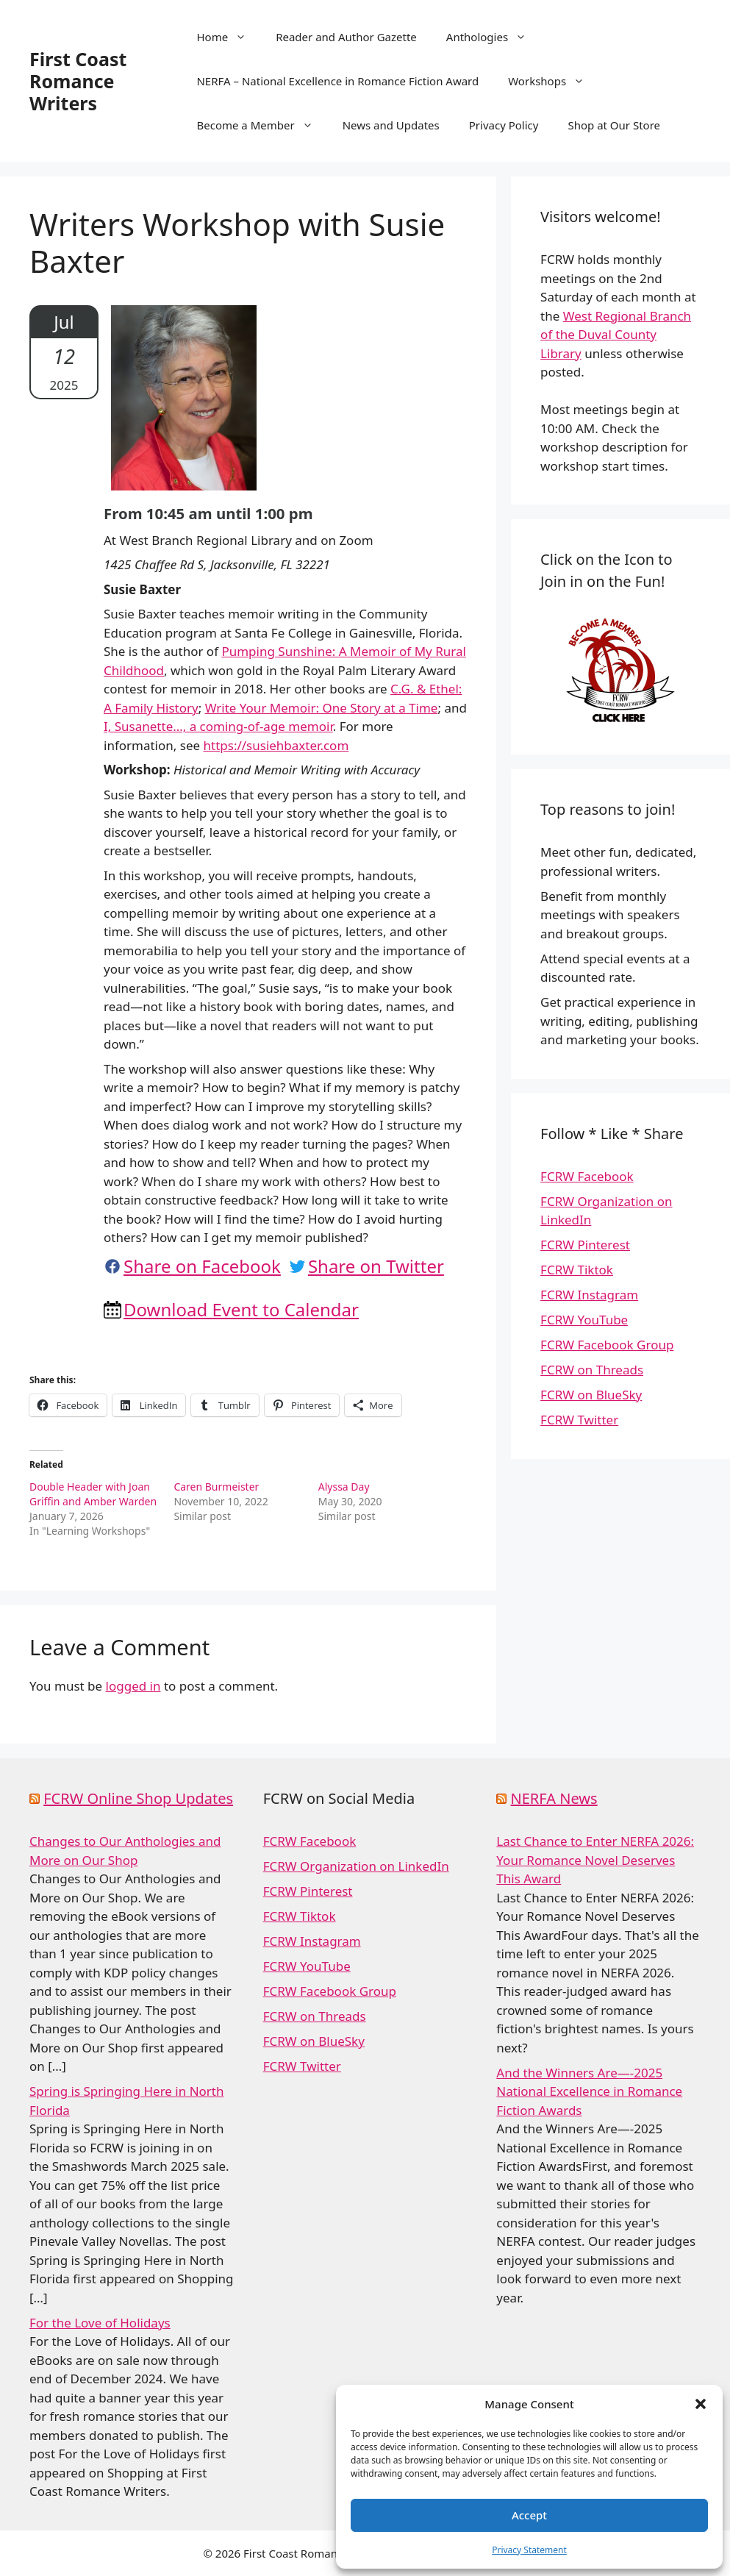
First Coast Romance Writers (77, 80)
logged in (133, 1685)
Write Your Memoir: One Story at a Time (321, 707)
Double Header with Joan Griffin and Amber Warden (93, 1494)
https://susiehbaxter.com (276, 745)
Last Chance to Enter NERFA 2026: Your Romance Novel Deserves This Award (595, 1860)
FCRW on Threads (591, 1369)
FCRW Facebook (587, 1176)
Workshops (553, 81)
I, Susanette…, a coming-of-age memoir (218, 726)
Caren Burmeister (216, 1487)
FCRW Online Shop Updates (138, 1798)
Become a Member (261, 125)
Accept (529, 2515)
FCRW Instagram (589, 1294)
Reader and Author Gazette (346, 36)
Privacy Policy (504, 125)
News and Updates (391, 125)
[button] (700, 2404)
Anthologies (493, 37)
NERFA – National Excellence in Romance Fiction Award (337, 81)
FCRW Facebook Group (606, 1344)
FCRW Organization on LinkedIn (356, 1866)
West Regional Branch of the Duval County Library (615, 334)
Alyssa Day (344, 1487)
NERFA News (554, 1798)
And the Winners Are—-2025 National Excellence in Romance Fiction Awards (589, 2091)
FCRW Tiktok (576, 1269)
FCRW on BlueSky (591, 1394)
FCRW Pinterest (585, 1244)
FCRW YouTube (584, 1319)
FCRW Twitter (579, 1419)
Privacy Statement (529, 2550)
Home (228, 37)
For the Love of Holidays (100, 2322)
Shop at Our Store (614, 125)
